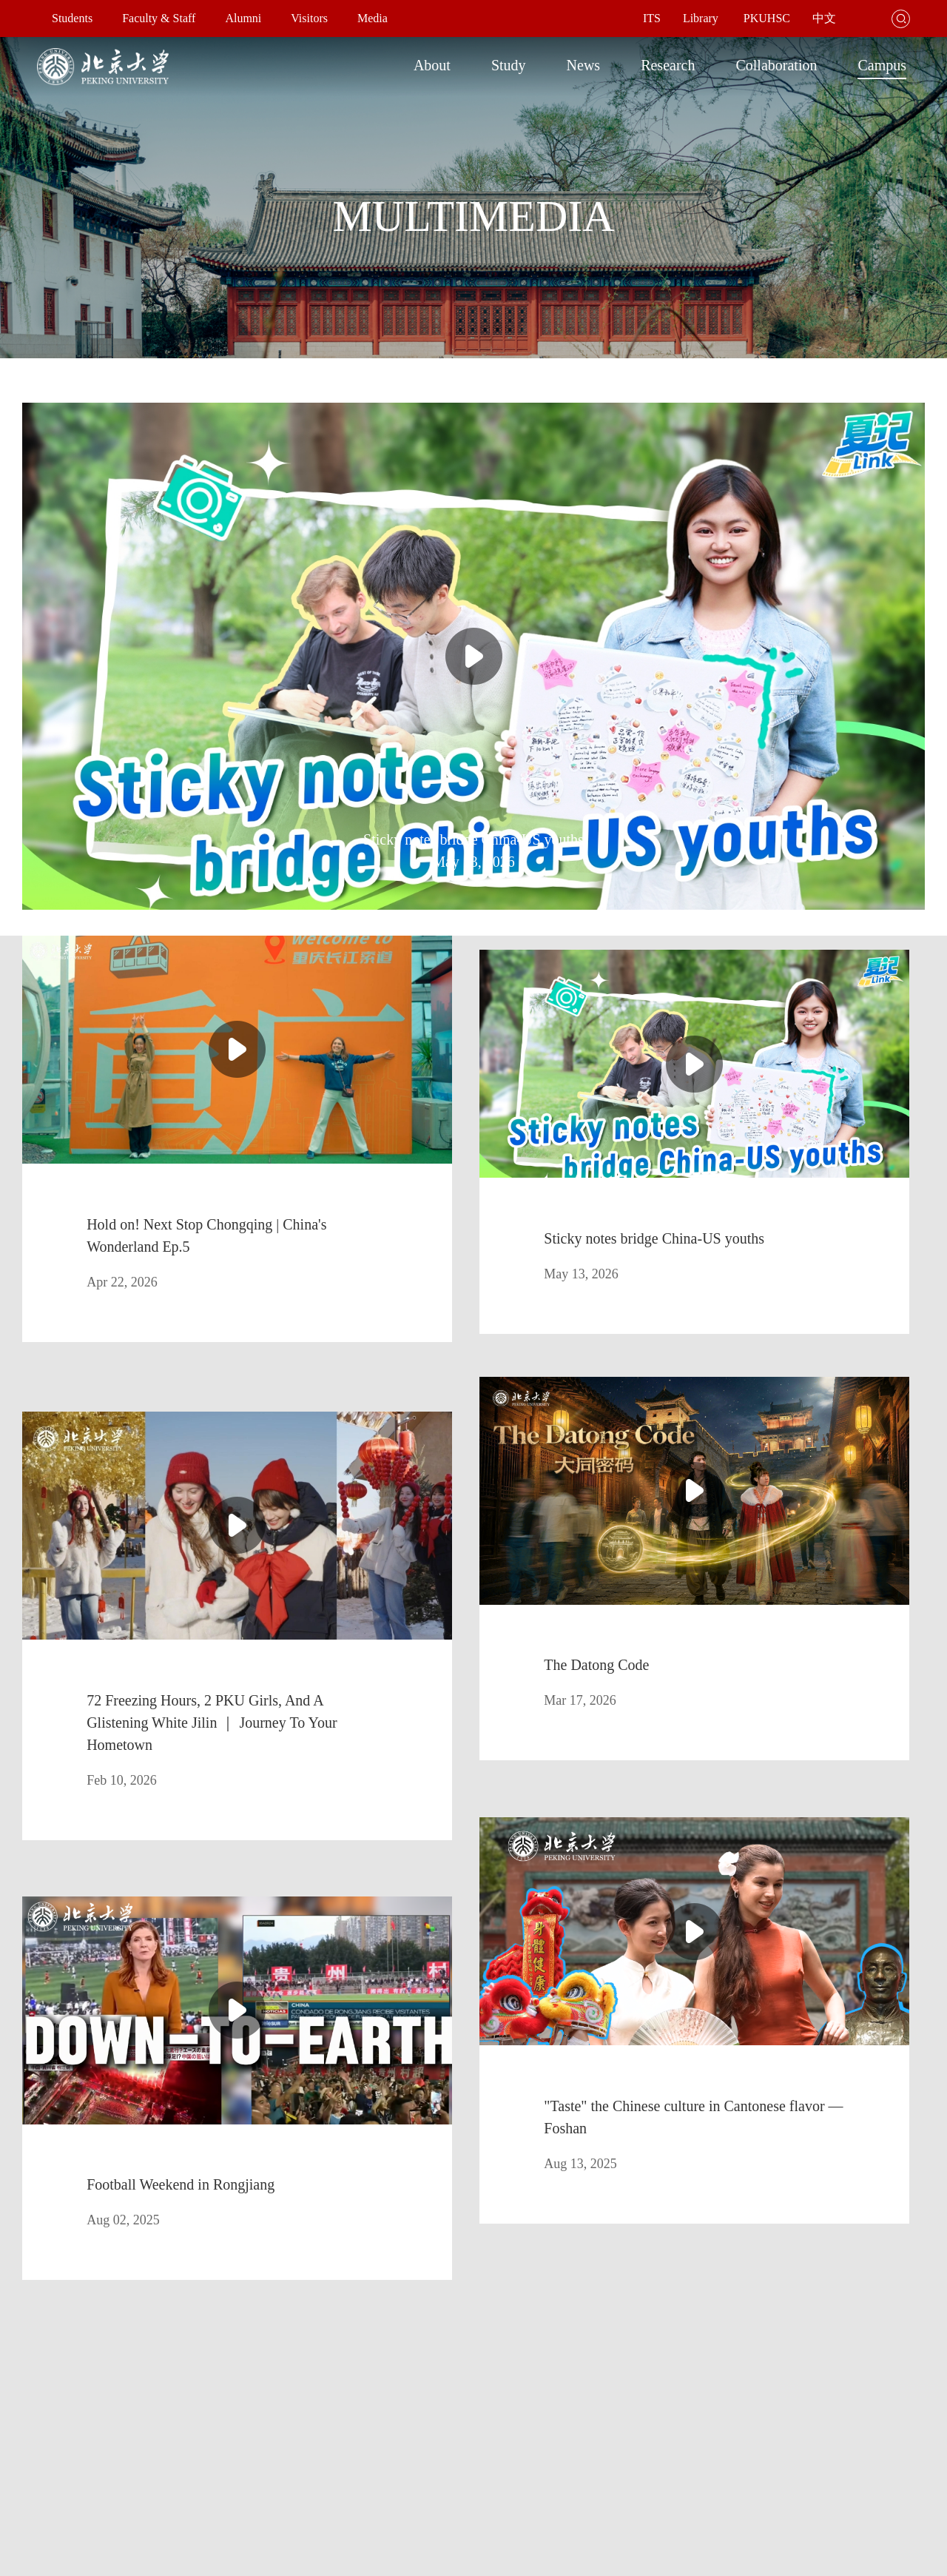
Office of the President (408, 2396)
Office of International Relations (428, 2422)
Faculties (226, 2396)
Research (668, 65)
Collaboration (776, 65)
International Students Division (110, 2448)
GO (672, 2261)
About (432, 65)
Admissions (129, 2422)
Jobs (440, 2474)
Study (508, 65)
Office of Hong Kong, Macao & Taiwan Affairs (459, 2448)
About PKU (70, 2396)
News (584, 65)
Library (150, 2396)
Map (54, 2422)
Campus (881, 65)
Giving (375, 2474)
